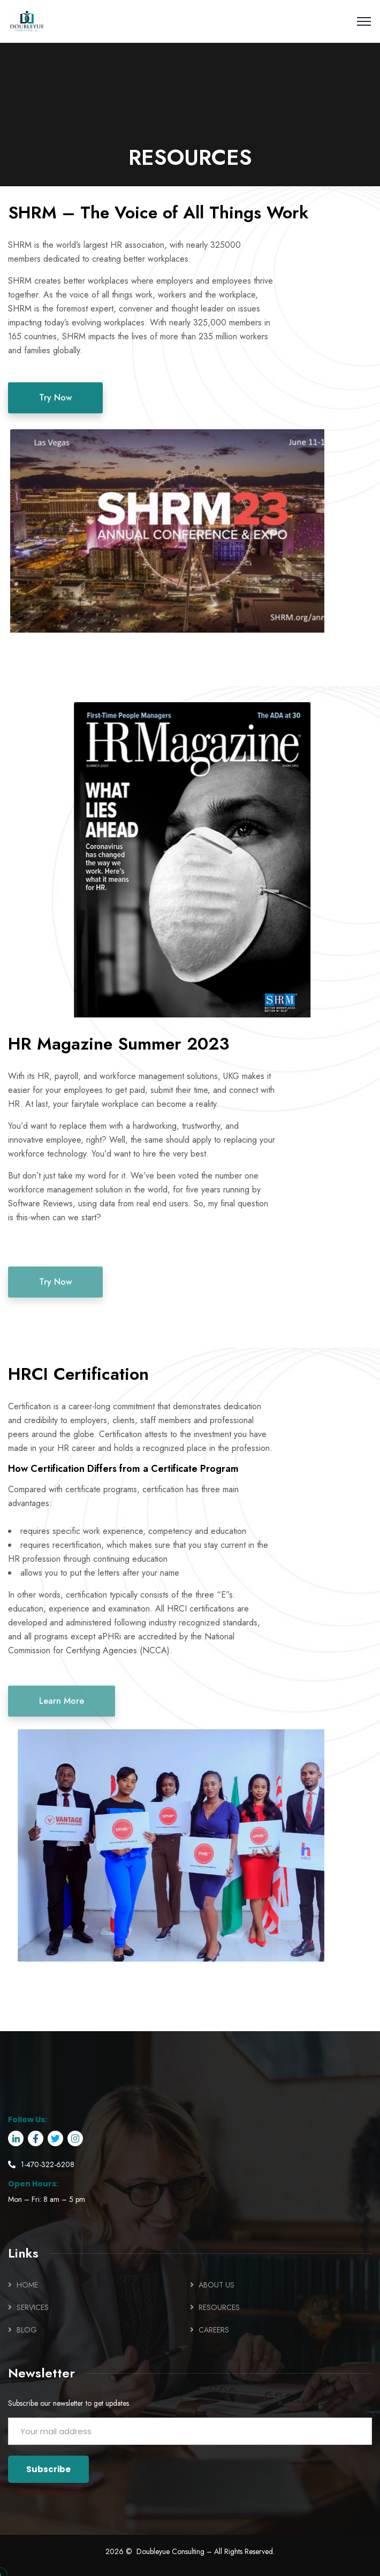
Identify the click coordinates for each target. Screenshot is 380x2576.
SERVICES (33, 2307)
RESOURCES (219, 2307)
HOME (27, 2284)
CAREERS (214, 2329)
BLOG (27, 2329)
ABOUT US (216, 2284)
